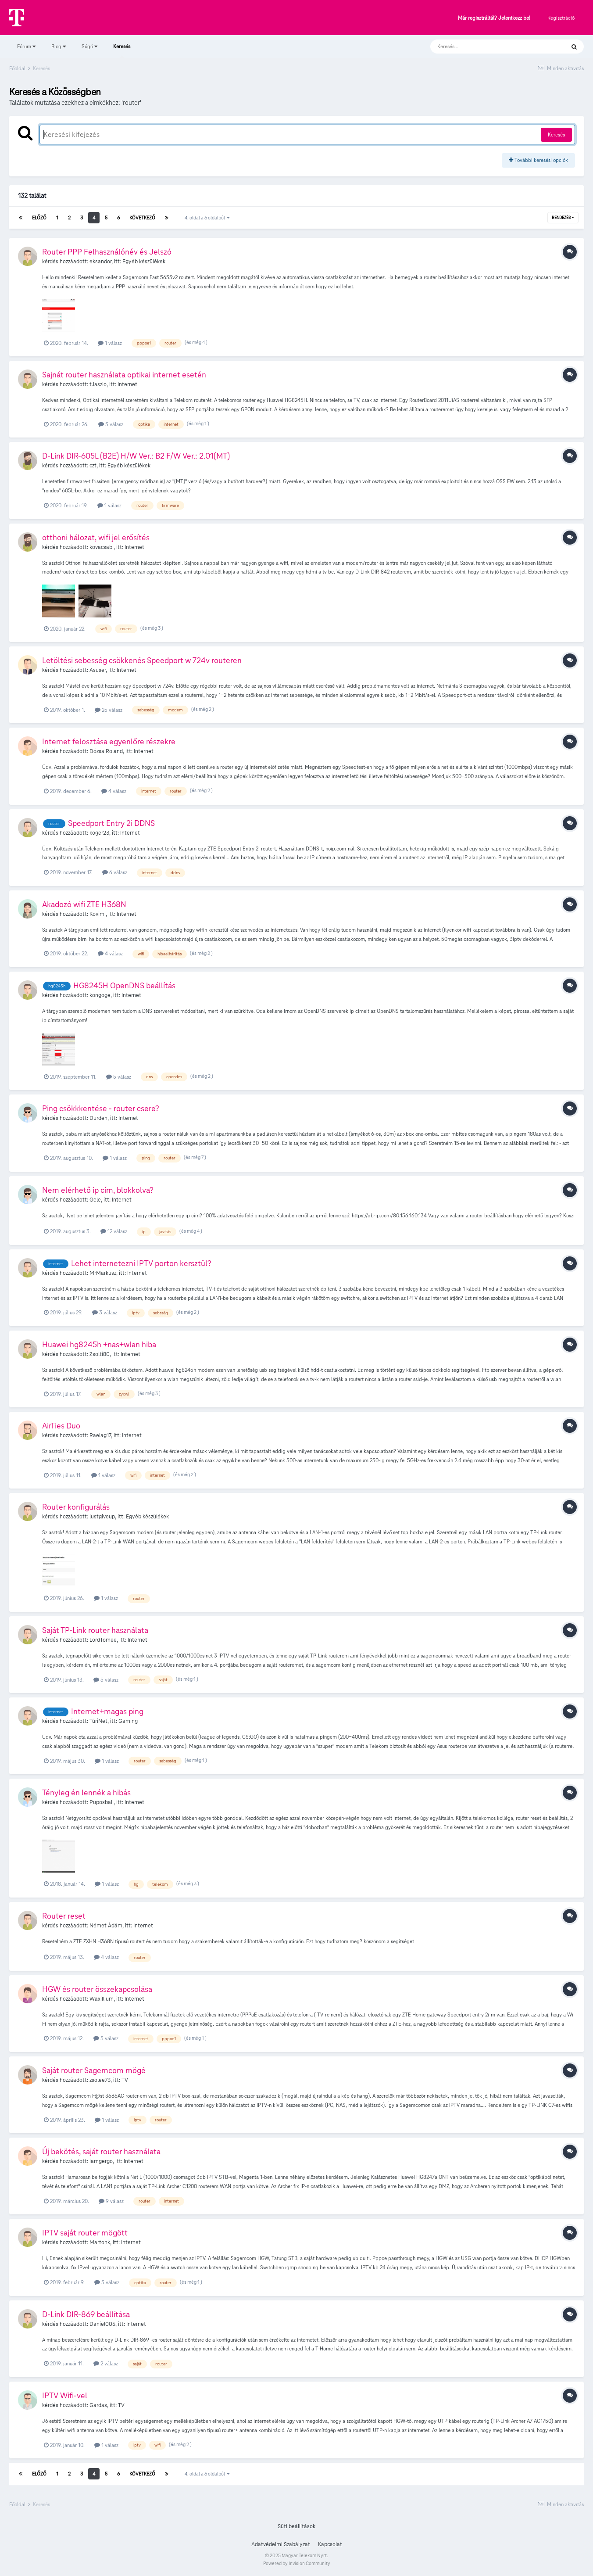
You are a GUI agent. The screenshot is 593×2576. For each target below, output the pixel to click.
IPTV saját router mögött (85, 2233)
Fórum (26, 46)
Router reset (64, 1916)
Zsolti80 (99, 1354)
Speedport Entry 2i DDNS (111, 823)
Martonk (99, 2242)
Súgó (89, 46)
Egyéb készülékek (143, 261)
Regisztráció (561, 17)
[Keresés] (488, 46)
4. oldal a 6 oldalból (207, 218)
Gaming (128, 1721)
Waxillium (101, 1998)
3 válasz (104, 1312)
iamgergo (101, 2161)
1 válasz (110, 343)
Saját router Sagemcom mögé (94, 2070)
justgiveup (102, 1516)
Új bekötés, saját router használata (101, 2151)
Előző (39, 218)
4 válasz (113, 791)
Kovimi (97, 914)
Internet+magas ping (107, 1711)
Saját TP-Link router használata (95, 1630)
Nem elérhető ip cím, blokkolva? (98, 1190)
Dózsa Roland (106, 751)
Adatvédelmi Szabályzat (280, 2544)
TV (124, 2080)
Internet (127, 384)
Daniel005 (102, 2324)
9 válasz (111, 2201)
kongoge (100, 995)
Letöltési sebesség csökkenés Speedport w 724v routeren (142, 660)
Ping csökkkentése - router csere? (100, 1108)
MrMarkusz (102, 1273)
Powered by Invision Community (296, 2563)
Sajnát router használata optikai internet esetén (124, 375)
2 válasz (105, 2363)
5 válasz (110, 424)
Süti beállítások (296, 2526)
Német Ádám (105, 1925)
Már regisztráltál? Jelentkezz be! (494, 18)
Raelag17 (100, 1435)
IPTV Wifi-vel (64, 2395)
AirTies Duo (61, 1426)
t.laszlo (98, 384)
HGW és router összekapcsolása (97, 1989)
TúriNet (98, 1721)
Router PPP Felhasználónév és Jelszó (106, 252)
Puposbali (101, 1802)
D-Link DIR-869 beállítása (86, 2314)
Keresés (121, 50)
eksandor (100, 261)
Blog (58, 46)
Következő (142, 218)
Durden (98, 1118)
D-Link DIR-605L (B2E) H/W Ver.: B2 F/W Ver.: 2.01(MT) (136, 456)
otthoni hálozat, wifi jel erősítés (96, 537)
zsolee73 (100, 2080)
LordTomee (103, 1639)
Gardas (98, 2405)
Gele (95, 1199)
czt (92, 465)
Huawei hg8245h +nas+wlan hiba (99, 1344)
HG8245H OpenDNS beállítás (124, 985)
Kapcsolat (330, 2544)
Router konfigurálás (76, 1507)
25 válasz (108, 710)
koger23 (99, 832)
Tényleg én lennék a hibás (86, 1792)
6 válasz (114, 872)
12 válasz (113, 1231)
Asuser (97, 670)
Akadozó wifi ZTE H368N (84, 904)
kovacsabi (101, 547)
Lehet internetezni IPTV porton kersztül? (141, 1263)
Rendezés (563, 217)
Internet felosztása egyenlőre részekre (108, 741)
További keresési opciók (538, 160)
